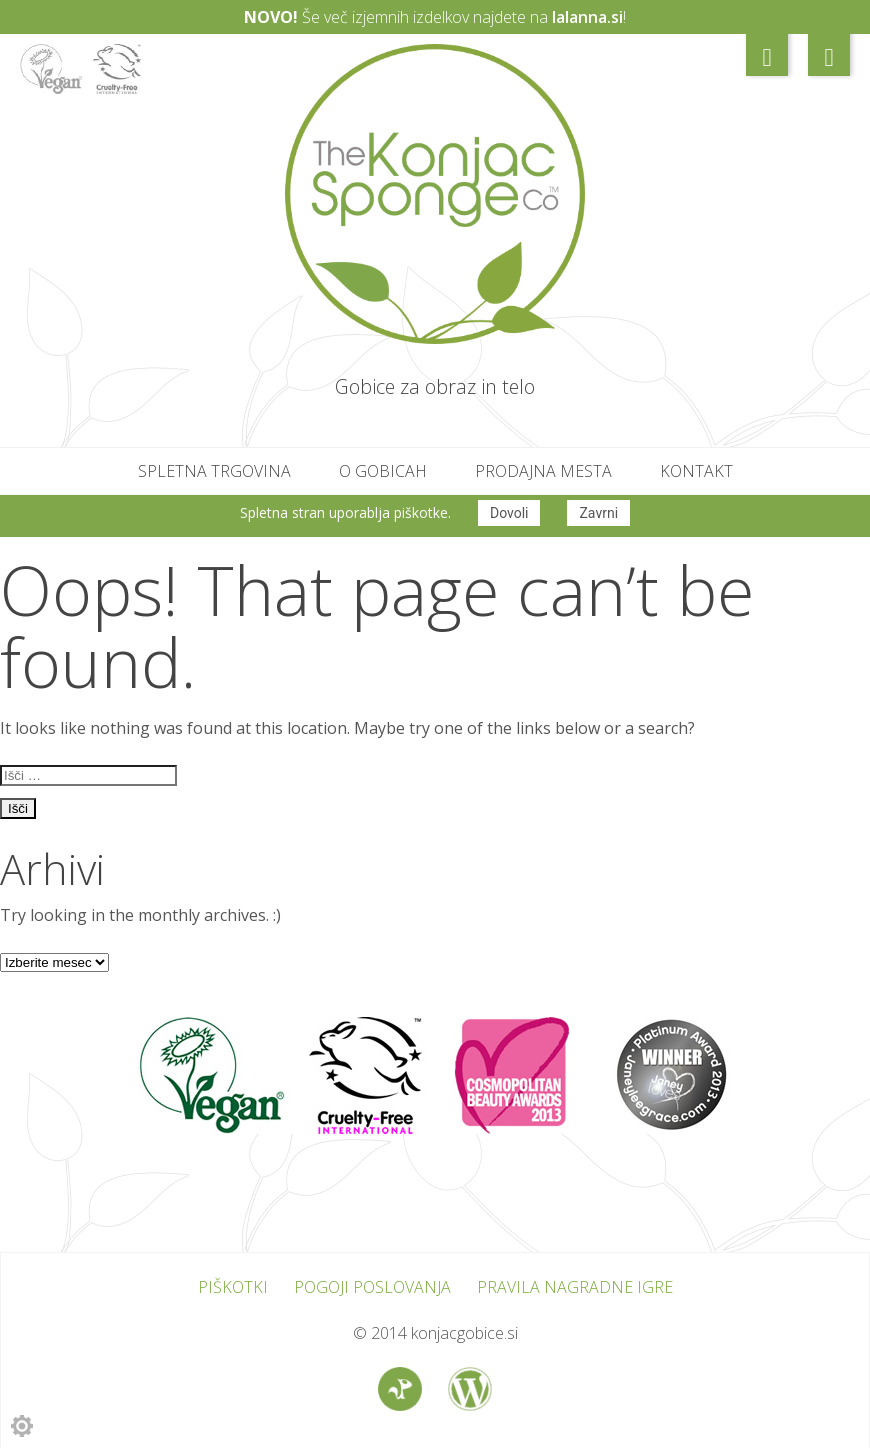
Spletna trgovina (214, 471)
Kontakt (696, 471)
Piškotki (233, 1284)
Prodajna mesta (543, 471)
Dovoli (509, 513)
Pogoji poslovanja (372, 1284)
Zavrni (598, 513)
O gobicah (383, 471)
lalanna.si (587, 17)
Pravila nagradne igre (575, 1284)
